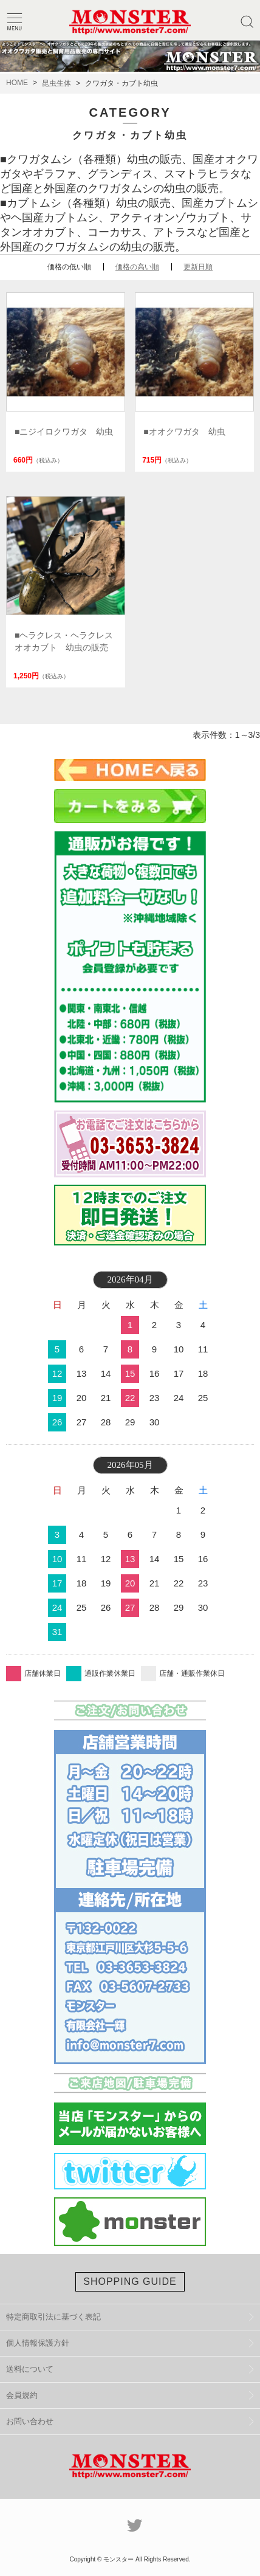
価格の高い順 (137, 267)
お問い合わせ (29, 2421)
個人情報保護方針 (37, 2342)
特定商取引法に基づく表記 (53, 2316)
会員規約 (22, 2395)
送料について (29, 2369)
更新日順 (198, 267)
